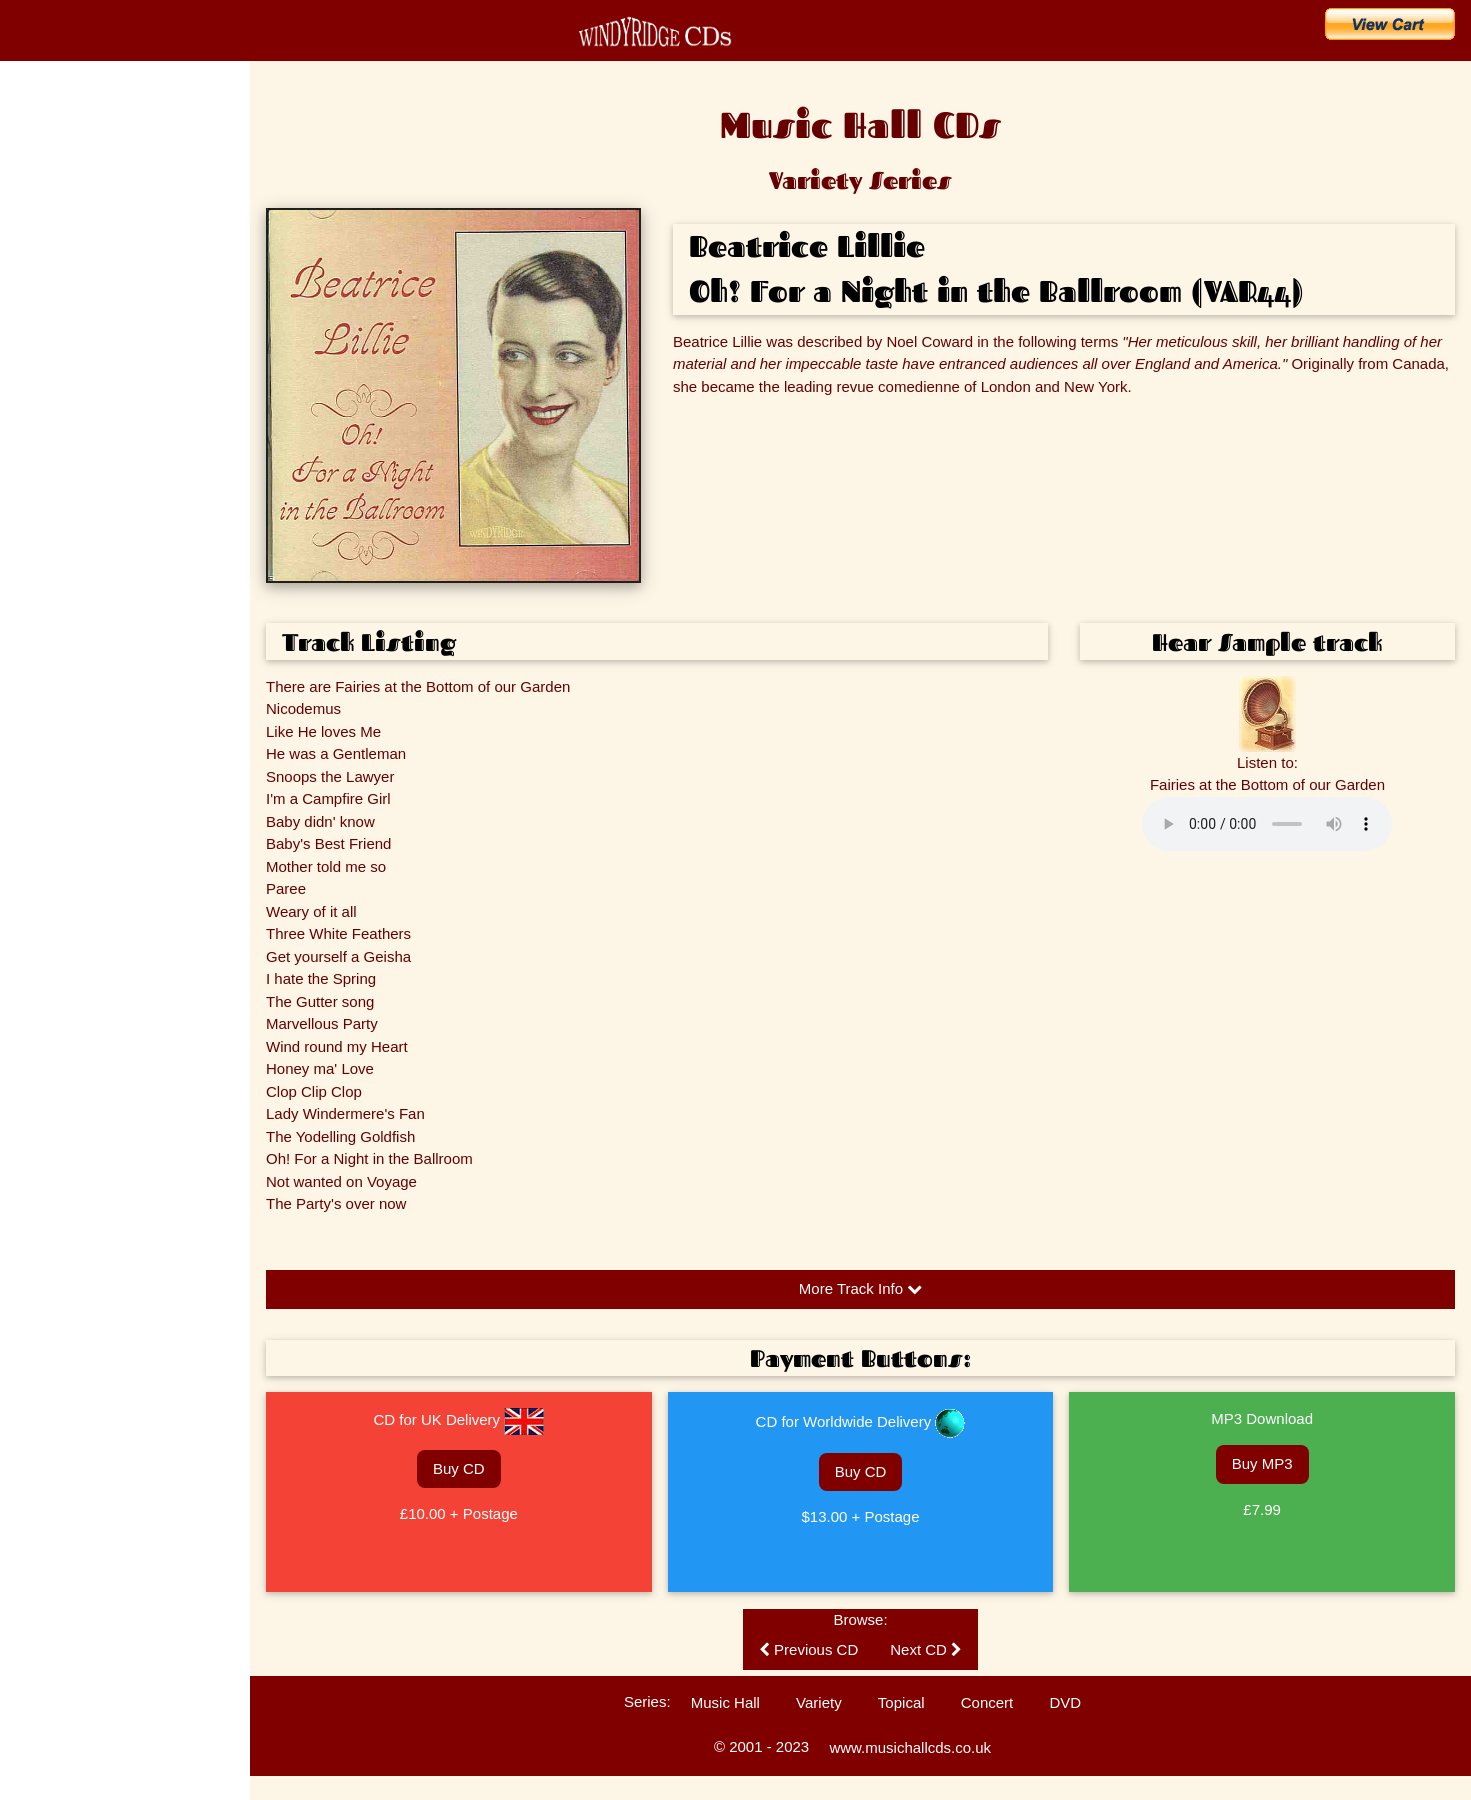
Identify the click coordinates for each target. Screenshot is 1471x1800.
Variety (819, 1702)
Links (30, 705)
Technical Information (72, 635)
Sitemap (38, 740)
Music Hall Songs (62, 425)
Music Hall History (64, 460)
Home (40, 130)
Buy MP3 (1262, 1463)
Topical (901, 1702)
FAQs (31, 495)
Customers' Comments (77, 600)
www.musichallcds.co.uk (910, 1747)
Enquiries (41, 530)
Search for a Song (88, 306)
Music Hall (725, 1702)
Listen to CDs (52, 565)
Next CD (926, 1649)
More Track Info (860, 1288)
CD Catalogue (72, 174)
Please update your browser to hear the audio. (1267, 824)
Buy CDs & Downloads (107, 262)
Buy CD (459, 1468)
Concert (987, 1702)
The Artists (44, 390)
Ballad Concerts (58, 670)
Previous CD (808, 1649)
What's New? (68, 218)
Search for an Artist (92, 350)
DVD (1065, 1702)
